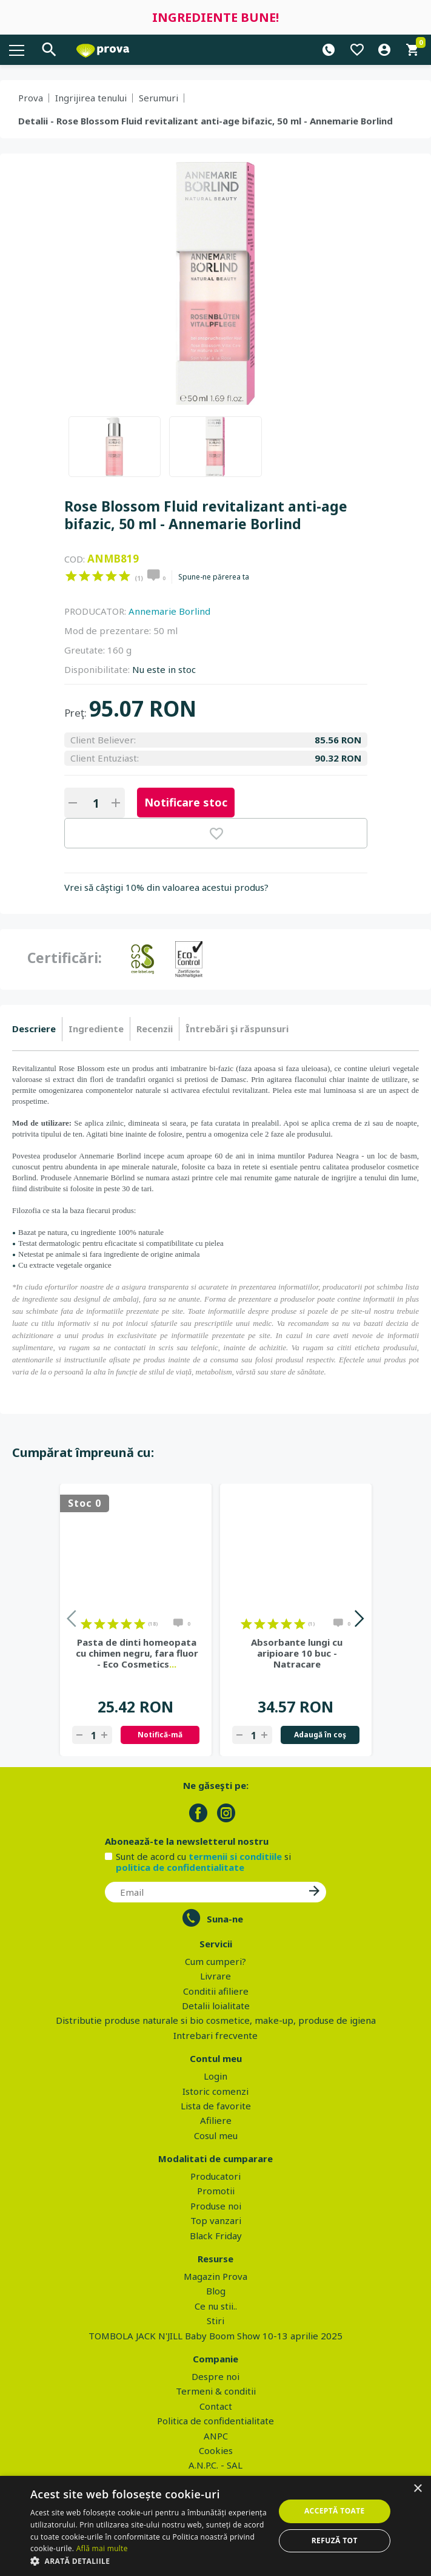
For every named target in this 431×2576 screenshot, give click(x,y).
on (71, 575)
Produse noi (215, 2206)
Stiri (215, 2320)
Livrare (215, 1976)
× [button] (417, 2488)
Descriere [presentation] (34, 1029)
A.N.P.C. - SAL (215, 2465)
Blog (216, 2291)
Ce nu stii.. (216, 2306)
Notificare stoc (185, 802)
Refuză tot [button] (335, 2540)
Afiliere (216, 2120)
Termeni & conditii (216, 2391)
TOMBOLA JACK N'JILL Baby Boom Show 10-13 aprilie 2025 (215, 2336)
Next (359, 1620)
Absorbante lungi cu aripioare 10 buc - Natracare (296, 1653)
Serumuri (158, 98)
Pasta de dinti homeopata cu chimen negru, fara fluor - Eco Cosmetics (137, 1653)
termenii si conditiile (235, 1856)
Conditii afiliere (216, 1991)
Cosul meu (216, 2135)
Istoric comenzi (215, 2091)
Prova (30, 98)
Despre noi (215, 2376)
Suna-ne (225, 1919)
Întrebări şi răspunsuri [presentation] (237, 1029)
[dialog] (215, 2526)
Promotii (216, 2191)
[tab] (37, 1029)
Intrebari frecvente (215, 2035)
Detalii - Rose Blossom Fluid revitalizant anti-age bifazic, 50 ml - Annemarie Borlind (205, 121)
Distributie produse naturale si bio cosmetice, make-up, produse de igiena (216, 2020)
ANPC (216, 2436)
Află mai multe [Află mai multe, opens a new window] (102, 2548)
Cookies (216, 2450)
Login (215, 2076)
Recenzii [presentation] (154, 1029)
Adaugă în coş (320, 1734)
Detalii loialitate (216, 2006)
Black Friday (216, 2235)
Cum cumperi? (215, 1961)
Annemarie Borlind (169, 611)
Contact (215, 2406)
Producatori (215, 2176)
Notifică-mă (160, 1734)
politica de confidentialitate (180, 1867)
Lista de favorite (216, 2106)
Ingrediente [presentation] (96, 1029)
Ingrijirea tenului (91, 98)
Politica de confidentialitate (215, 2421)
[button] (148, 2561)
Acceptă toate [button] (334, 2511)
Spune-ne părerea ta (213, 577)
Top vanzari (215, 2220)
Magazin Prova (215, 2276)
